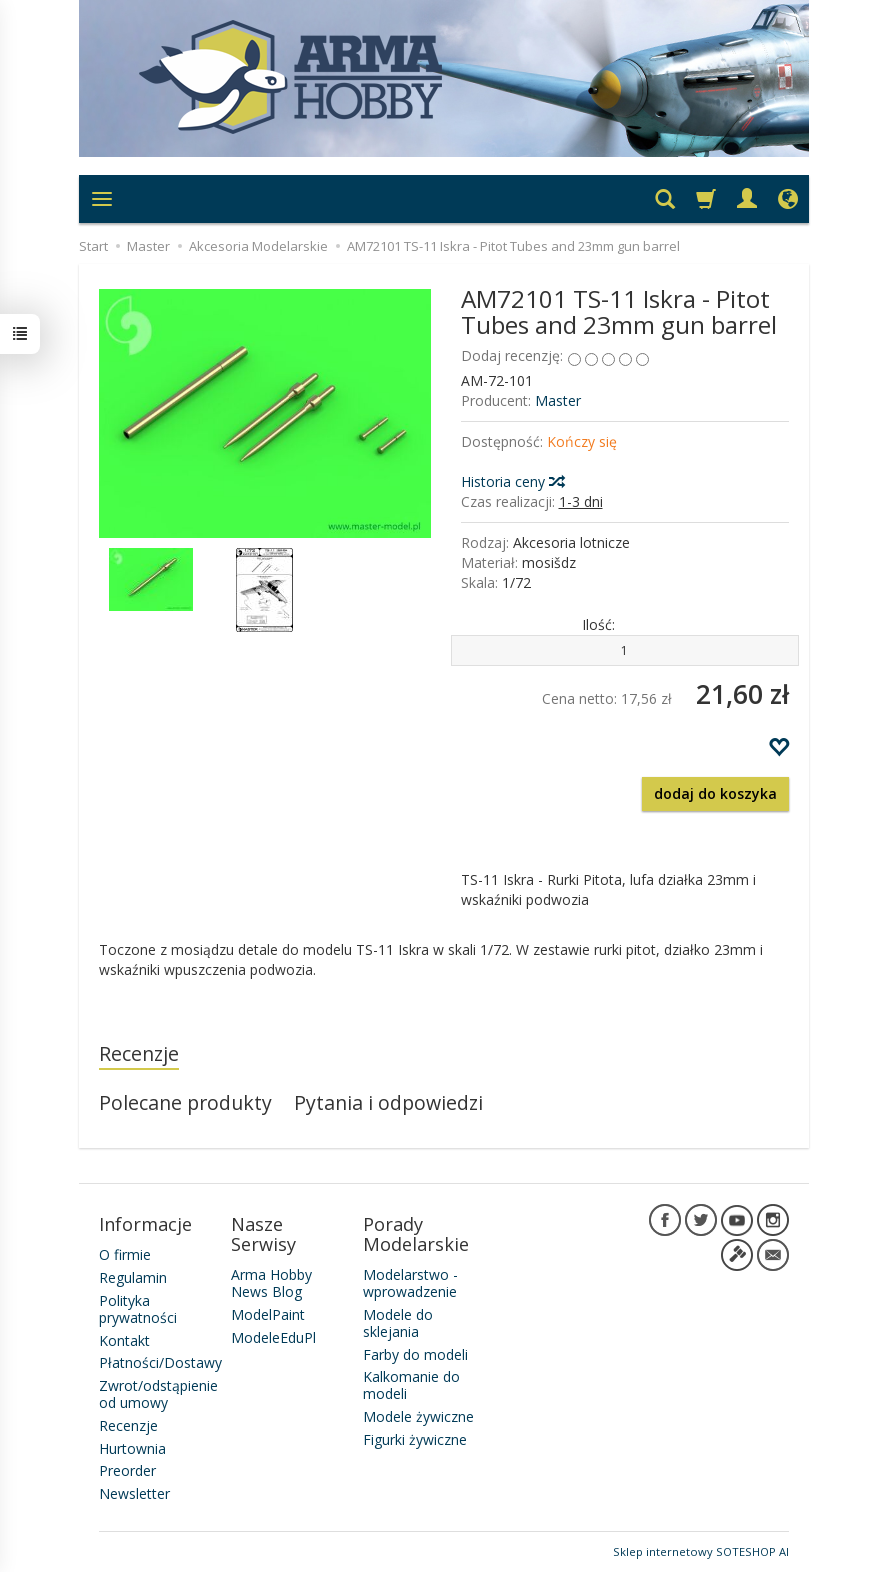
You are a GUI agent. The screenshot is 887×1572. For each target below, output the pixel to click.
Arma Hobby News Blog (271, 1283)
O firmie (125, 1254)
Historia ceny (512, 481)
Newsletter (134, 1493)
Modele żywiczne (418, 1416)
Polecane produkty (185, 1102)
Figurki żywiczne (415, 1439)
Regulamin (133, 1277)
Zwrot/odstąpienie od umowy (158, 1394)
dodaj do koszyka (715, 793)
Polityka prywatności (138, 1309)
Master (558, 400)
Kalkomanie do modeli (411, 1385)
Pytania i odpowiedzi (388, 1102)
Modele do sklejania (398, 1323)
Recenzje (139, 1053)
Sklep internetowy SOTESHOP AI (701, 1551)
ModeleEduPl (273, 1337)
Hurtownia (132, 1448)
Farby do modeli (415, 1354)
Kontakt (124, 1340)
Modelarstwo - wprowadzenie (410, 1283)
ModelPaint (268, 1314)
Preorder (127, 1470)
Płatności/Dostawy (160, 1362)
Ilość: (598, 624)
